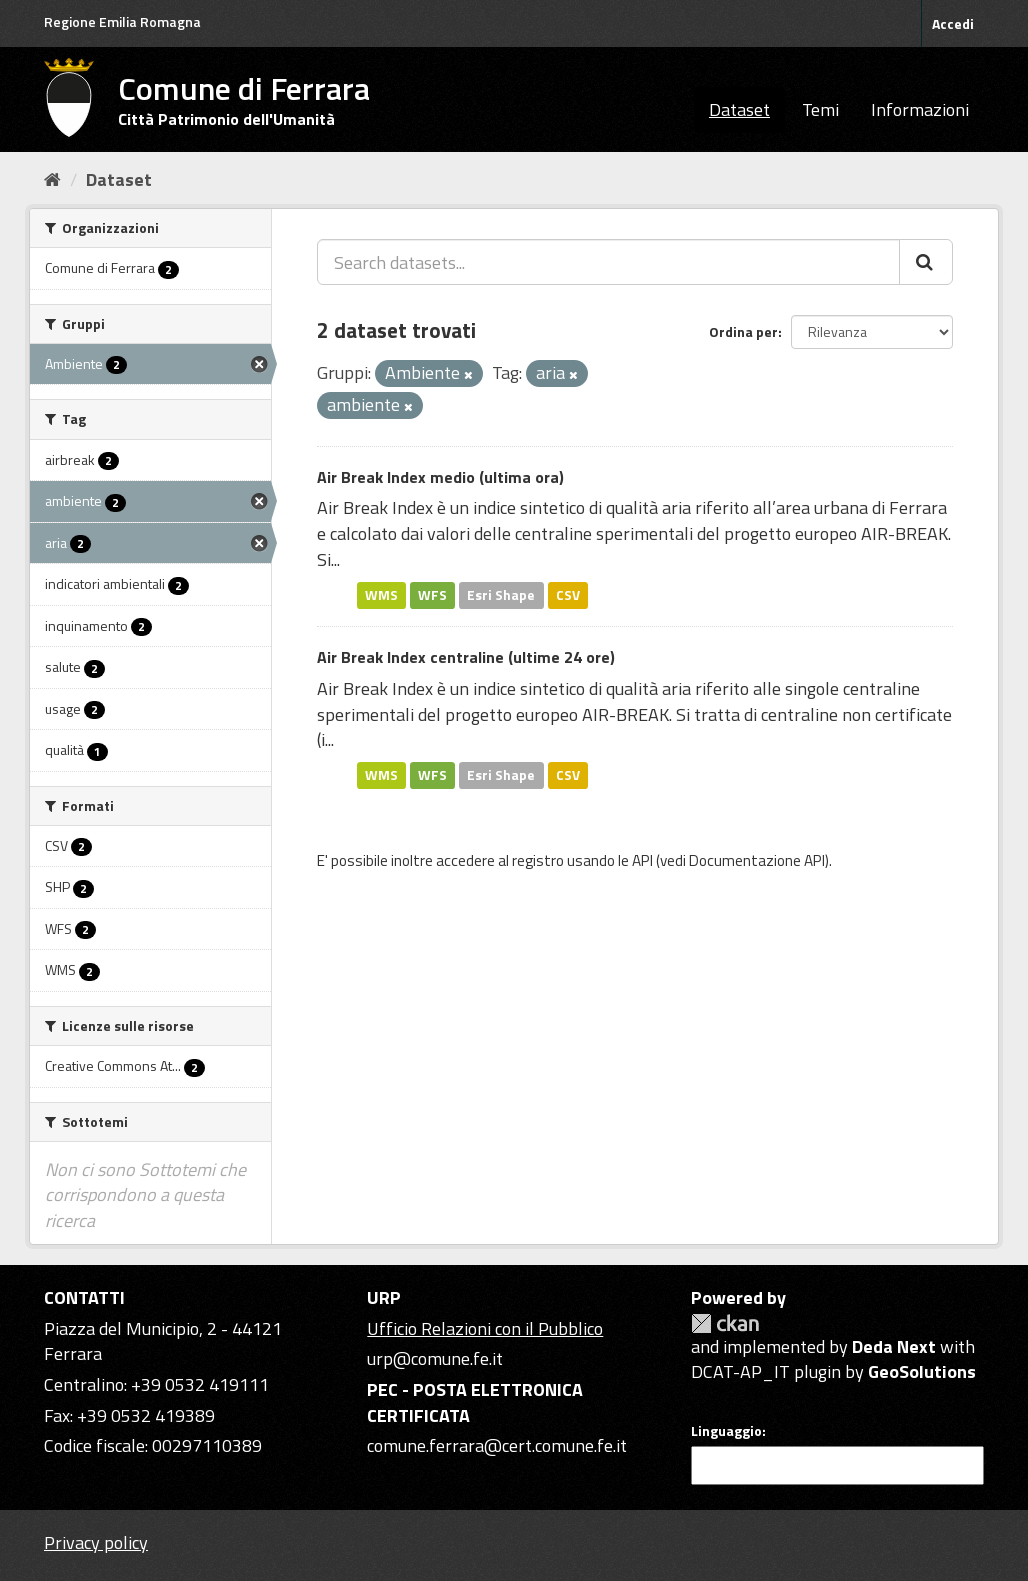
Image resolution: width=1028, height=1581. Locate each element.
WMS (381, 595)
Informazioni (920, 109)
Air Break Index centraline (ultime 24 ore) (466, 657)
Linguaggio (726, 1431)
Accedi (953, 23)
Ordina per (743, 331)
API (642, 860)
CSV (568, 595)
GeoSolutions (922, 1371)
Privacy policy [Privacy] (96, 1542)
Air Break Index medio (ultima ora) (440, 477)
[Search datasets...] (608, 262)
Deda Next (894, 1346)
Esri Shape (501, 595)
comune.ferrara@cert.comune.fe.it (497, 1445)
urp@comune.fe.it (435, 1358)
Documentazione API (757, 860)
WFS (432, 595)
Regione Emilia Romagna (122, 21)
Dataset (739, 109)
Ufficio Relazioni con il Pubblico (485, 1328)
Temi (820, 109)
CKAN (725, 1323)
